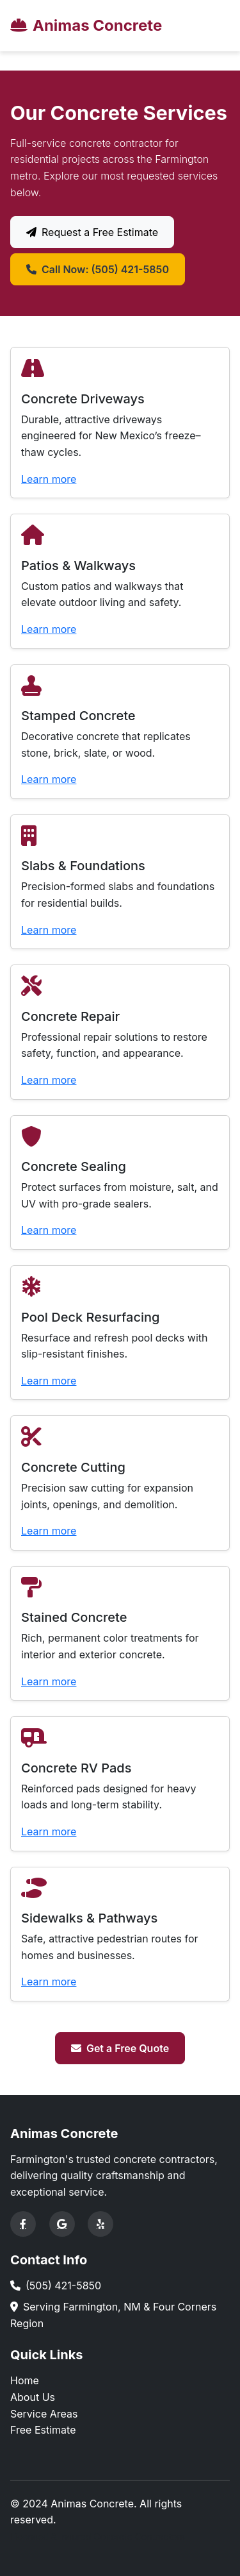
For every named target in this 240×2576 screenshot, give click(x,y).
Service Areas (43, 2413)
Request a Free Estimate (92, 232)
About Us (32, 2397)
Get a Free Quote (120, 2048)
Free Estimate (43, 2429)
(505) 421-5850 (63, 2285)
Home (24, 2380)
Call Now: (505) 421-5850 (97, 269)
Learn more (48, 479)
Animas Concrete (86, 25)
